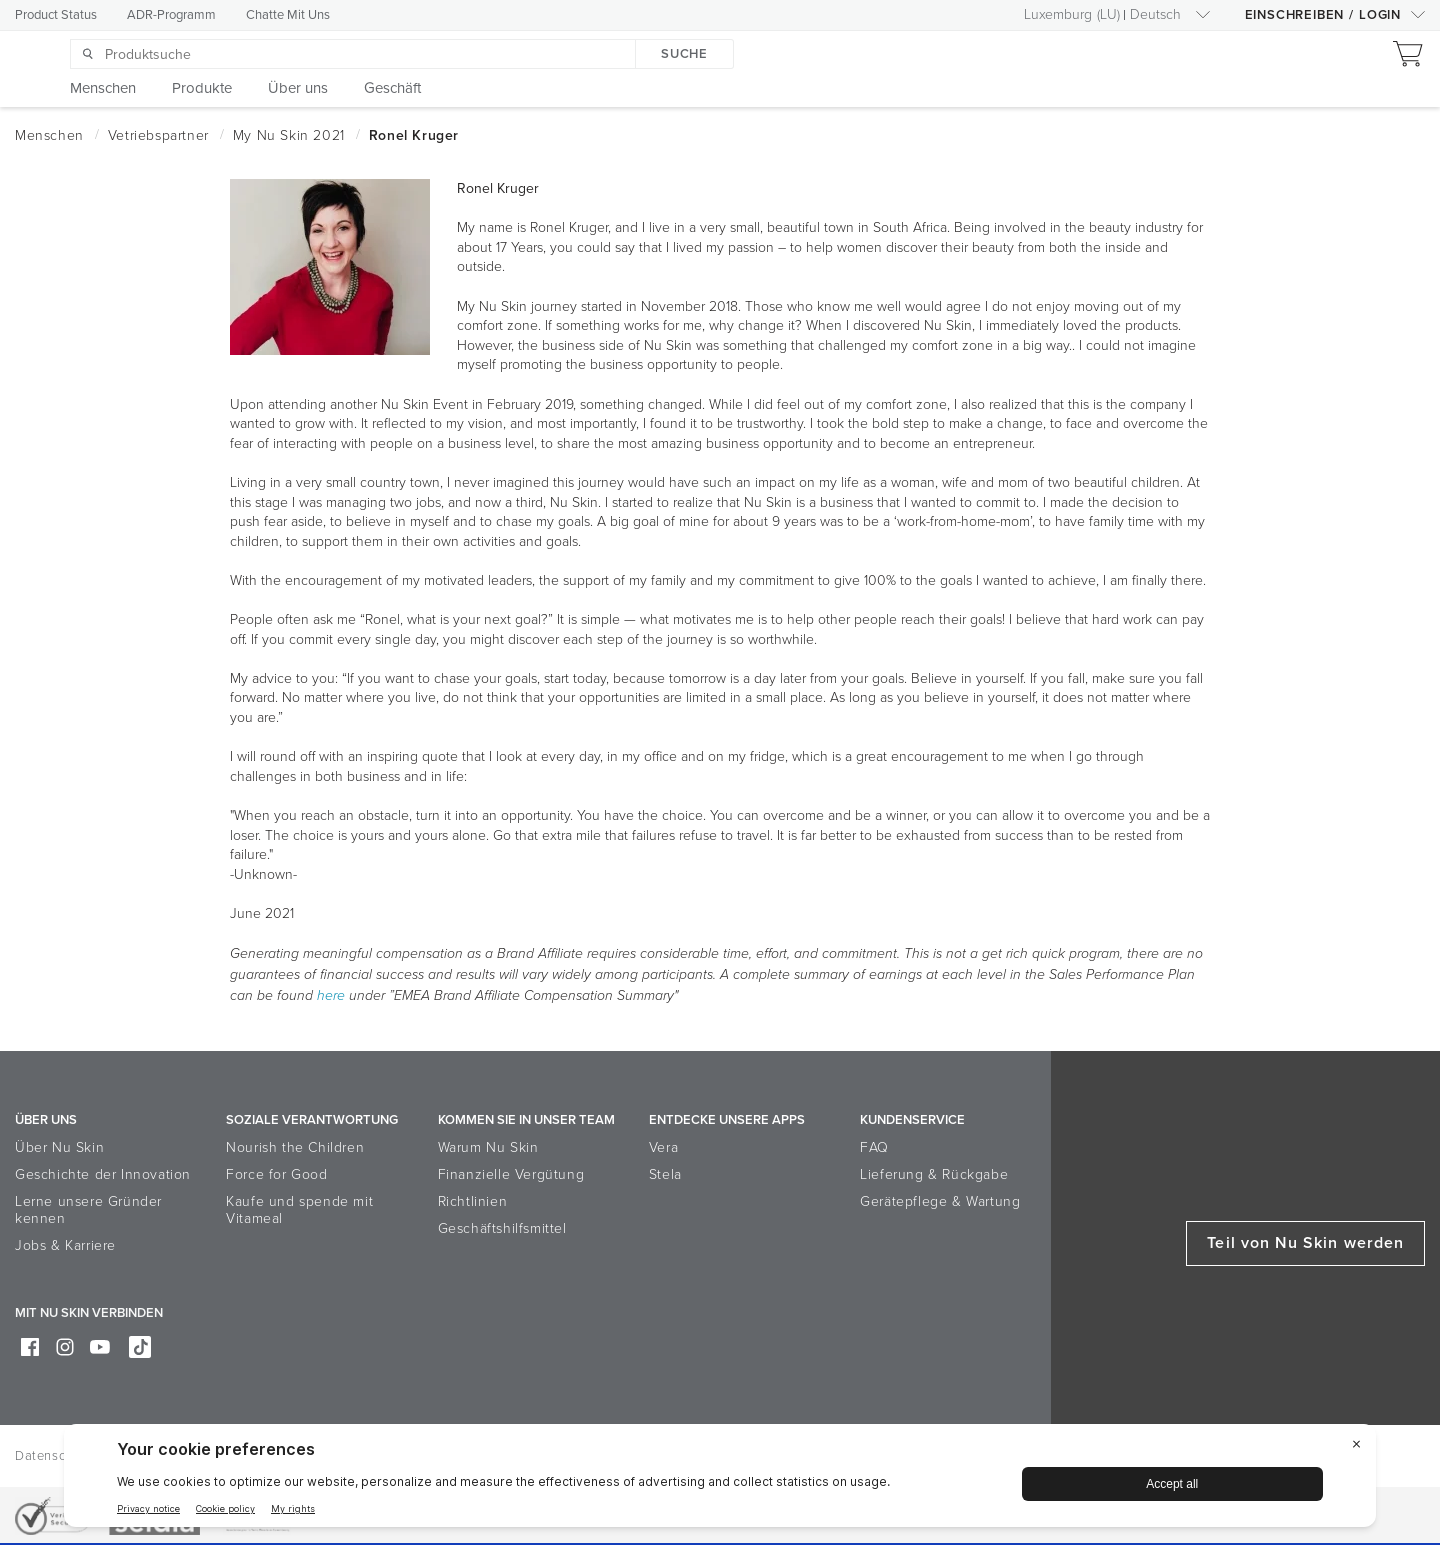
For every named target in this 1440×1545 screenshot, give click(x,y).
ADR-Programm (171, 15)
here (331, 995)
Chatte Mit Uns (288, 15)
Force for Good (276, 1174)
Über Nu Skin (59, 1147)
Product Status (56, 15)
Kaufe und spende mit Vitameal (299, 1210)
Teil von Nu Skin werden (1305, 1243)
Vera (663, 1147)
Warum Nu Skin (488, 1147)
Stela (665, 1174)
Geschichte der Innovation (103, 1174)
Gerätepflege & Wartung (940, 1201)
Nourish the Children (295, 1147)
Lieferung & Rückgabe (934, 1174)
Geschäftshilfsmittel (502, 1228)
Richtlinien (473, 1201)
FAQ (874, 1147)
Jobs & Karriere (65, 1245)
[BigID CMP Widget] (720, 1480)
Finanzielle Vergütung (511, 1174)
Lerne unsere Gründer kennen (88, 1210)
